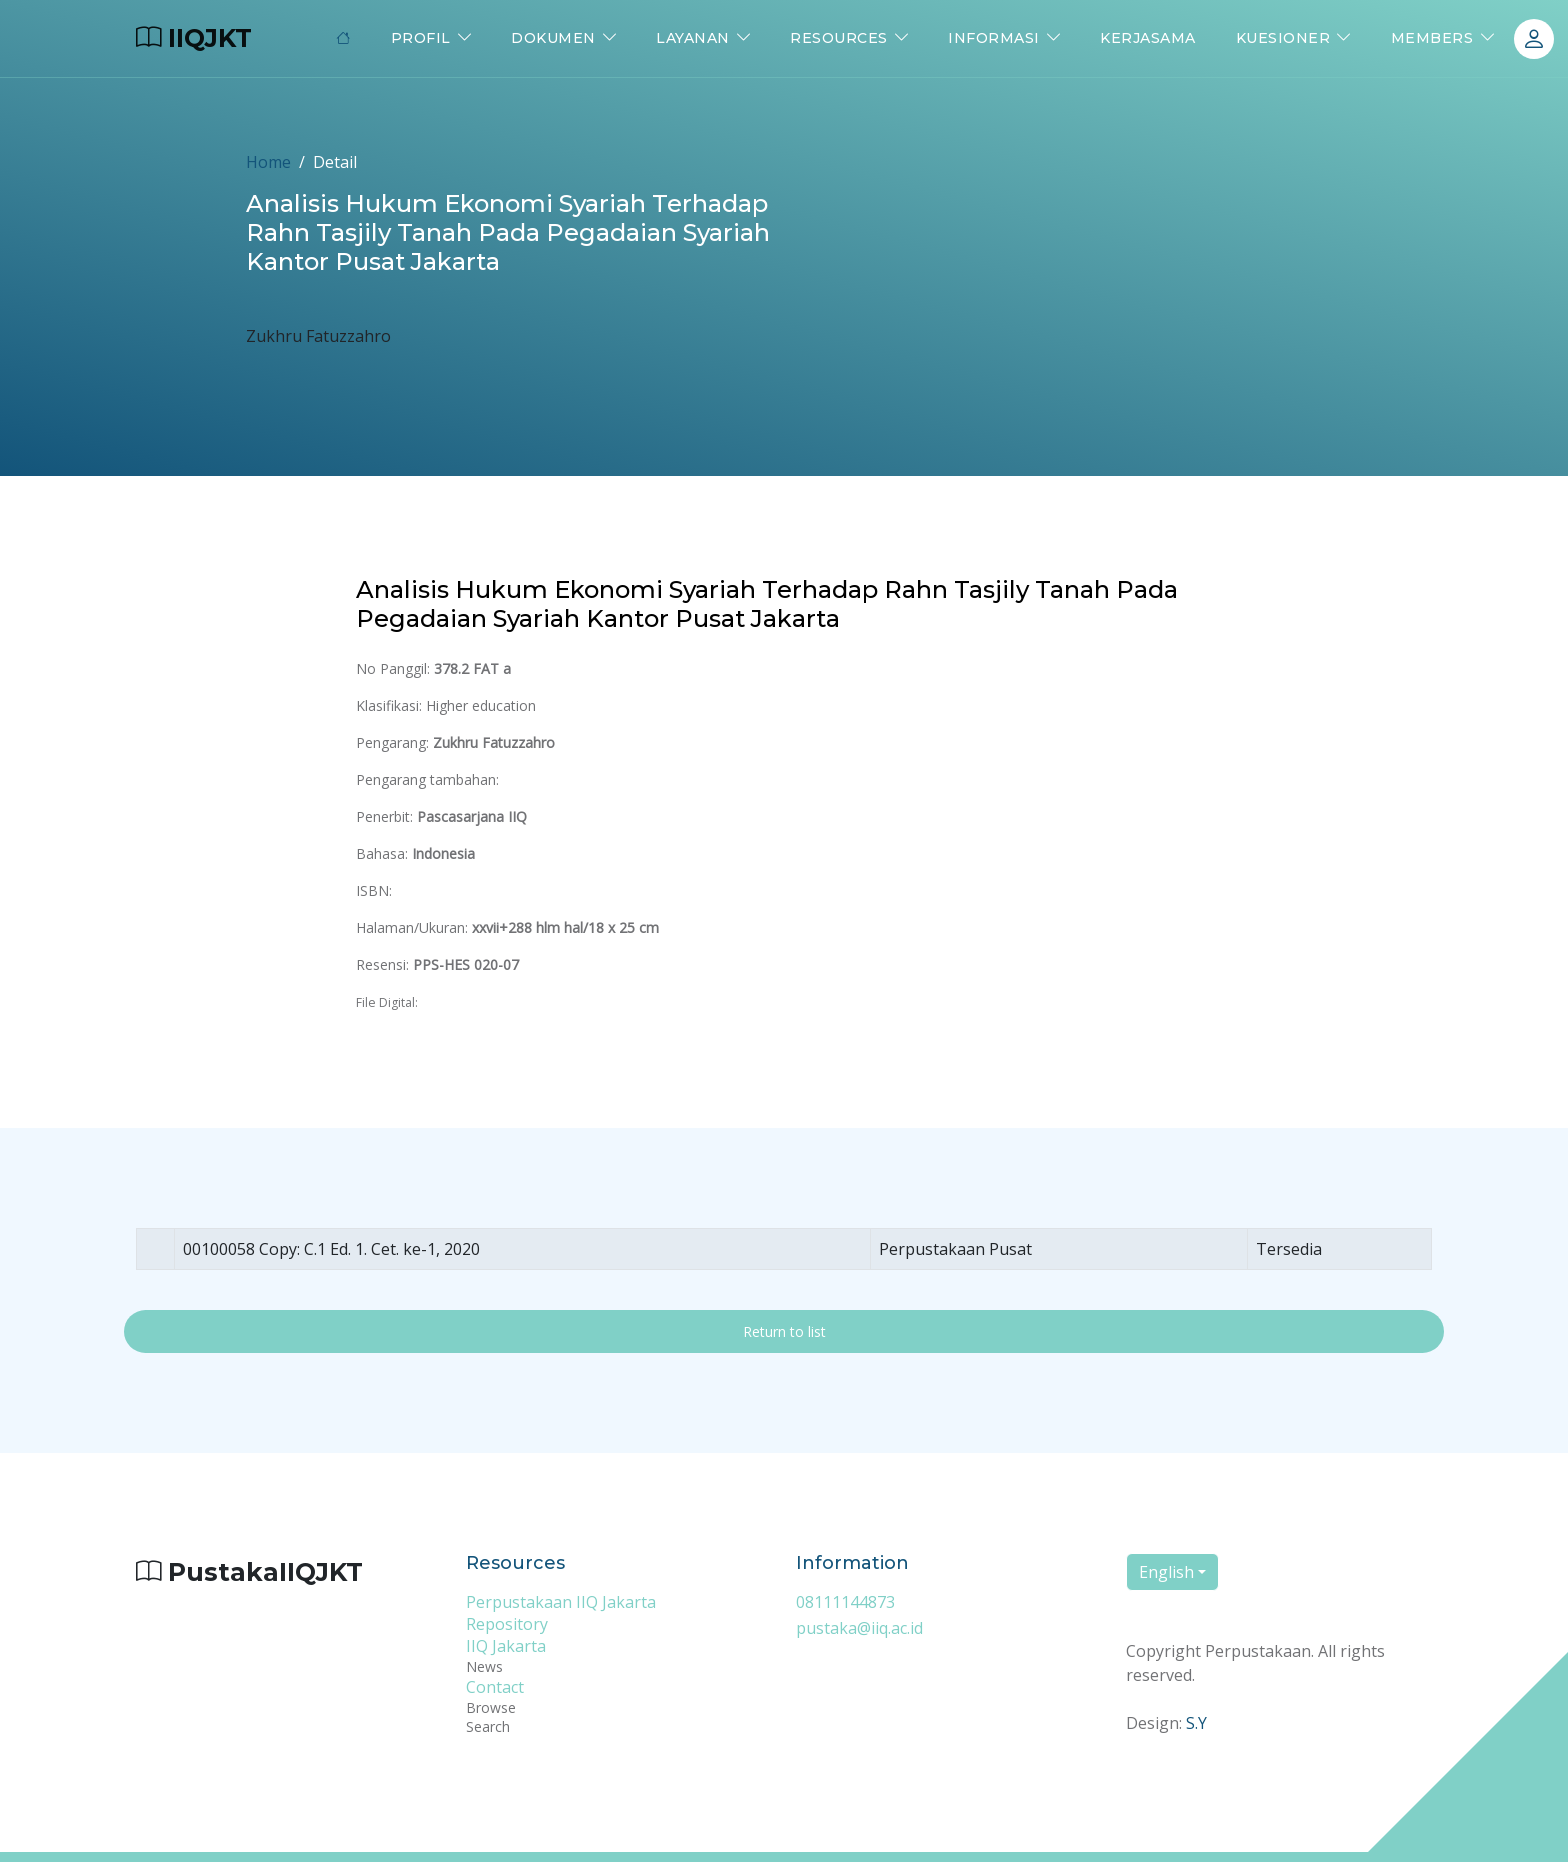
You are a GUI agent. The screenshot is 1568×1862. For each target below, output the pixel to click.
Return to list (784, 1331)
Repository (507, 1624)
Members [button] (1432, 38)
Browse (491, 1707)
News (484, 1666)
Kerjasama (1148, 38)
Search (488, 1726)
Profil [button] (421, 38)
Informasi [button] (994, 38)
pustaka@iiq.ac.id (859, 1628)
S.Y (1196, 1723)
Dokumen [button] (553, 38)
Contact (495, 1687)
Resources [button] (839, 38)
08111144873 (845, 1602)
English (1166, 1572)
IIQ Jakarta (506, 1646)
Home (268, 162)
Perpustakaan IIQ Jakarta (561, 1602)
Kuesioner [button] (1283, 38)
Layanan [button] (693, 38)
